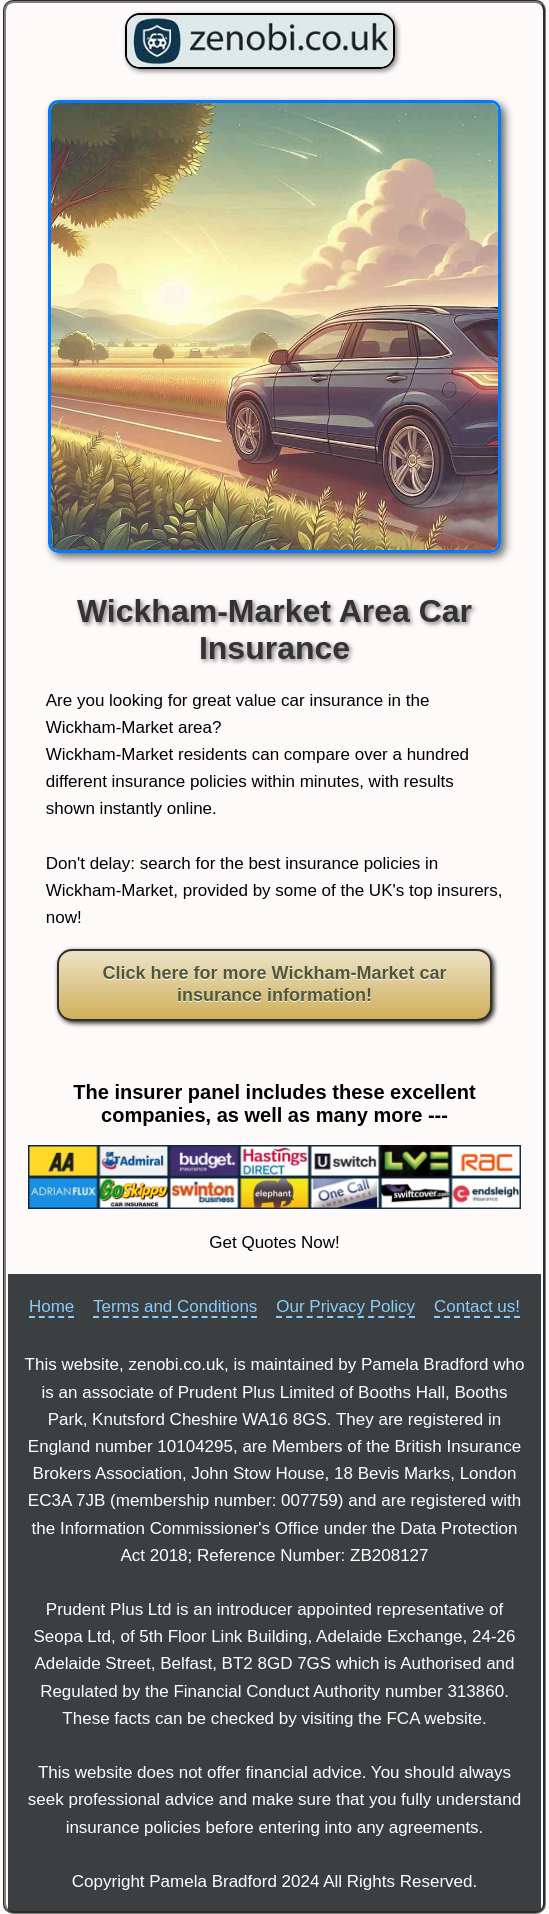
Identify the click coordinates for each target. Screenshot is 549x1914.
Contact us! (477, 1306)
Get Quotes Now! (274, 1242)
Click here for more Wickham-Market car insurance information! (275, 984)
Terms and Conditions (175, 1306)
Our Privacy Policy (345, 1306)
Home (51, 1306)
